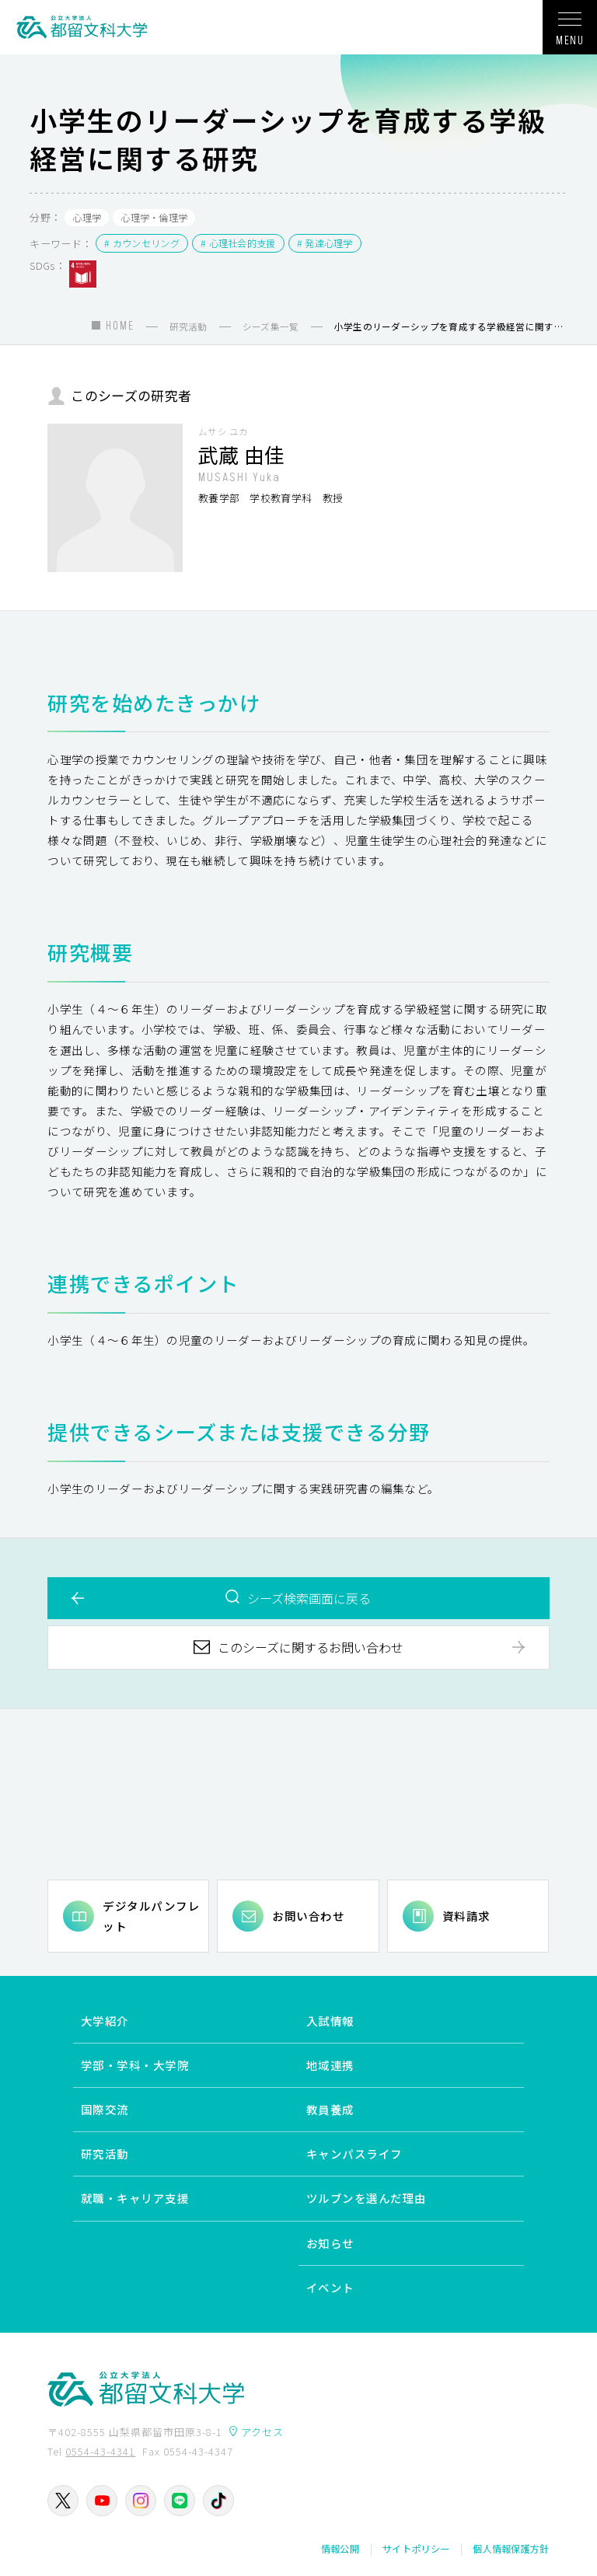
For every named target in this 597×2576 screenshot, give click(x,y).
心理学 (86, 218)
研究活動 (105, 2154)
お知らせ (330, 2243)
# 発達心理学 (325, 243)
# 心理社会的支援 (238, 243)
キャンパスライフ (354, 2154)
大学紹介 (105, 2020)
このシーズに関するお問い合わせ (310, 1647)
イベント (330, 2287)
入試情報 (330, 2020)
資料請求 (466, 1916)
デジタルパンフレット (151, 1915)
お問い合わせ (308, 1916)
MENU (570, 34)
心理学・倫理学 (153, 218)
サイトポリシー (415, 2549)
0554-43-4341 (100, 2451)
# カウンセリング (142, 243)
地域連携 (330, 2066)
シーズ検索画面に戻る (309, 1598)
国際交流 (105, 2110)
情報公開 (340, 2549)
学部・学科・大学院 (135, 2066)
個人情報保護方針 (511, 2549)
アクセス (262, 2431)
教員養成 (330, 2110)
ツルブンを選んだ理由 (366, 2198)
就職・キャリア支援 (135, 2198)
